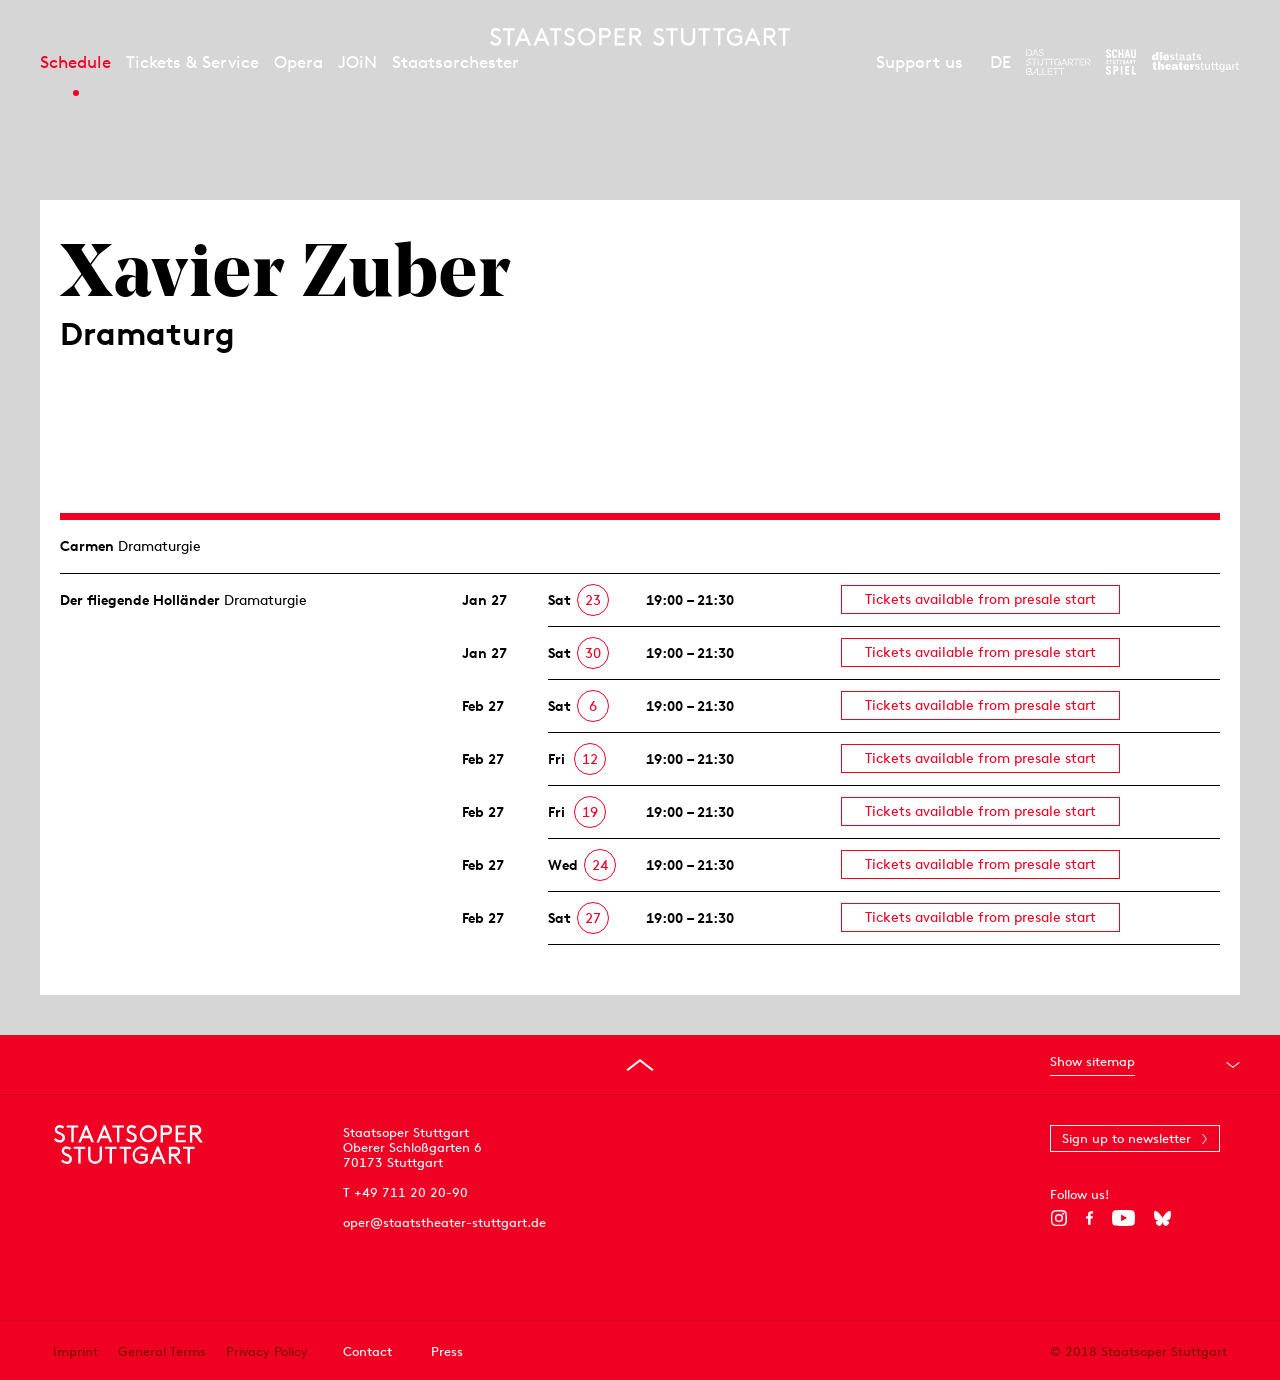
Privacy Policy (267, 1351)
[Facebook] (1089, 1218)
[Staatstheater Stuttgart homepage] (640, 37)
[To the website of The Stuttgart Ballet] (1058, 62)
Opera (298, 62)
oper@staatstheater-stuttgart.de (444, 1222)
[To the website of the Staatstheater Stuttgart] (1195, 62)
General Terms (162, 1351)
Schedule (75, 62)
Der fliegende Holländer (140, 600)
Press (447, 1351)
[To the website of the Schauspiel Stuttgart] (1121, 62)
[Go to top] (640, 1065)
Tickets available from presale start (980, 599)
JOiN (357, 62)
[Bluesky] (1162, 1218)
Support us (919, 62)
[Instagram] (1058, 1218)
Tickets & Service (192, 62)
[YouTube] (1123, 1218)
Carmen (87, 546)
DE (1000, 62)
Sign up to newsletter (1126, 1138)
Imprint (75, 1351)
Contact (367, 1351)
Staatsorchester (455, 62)
